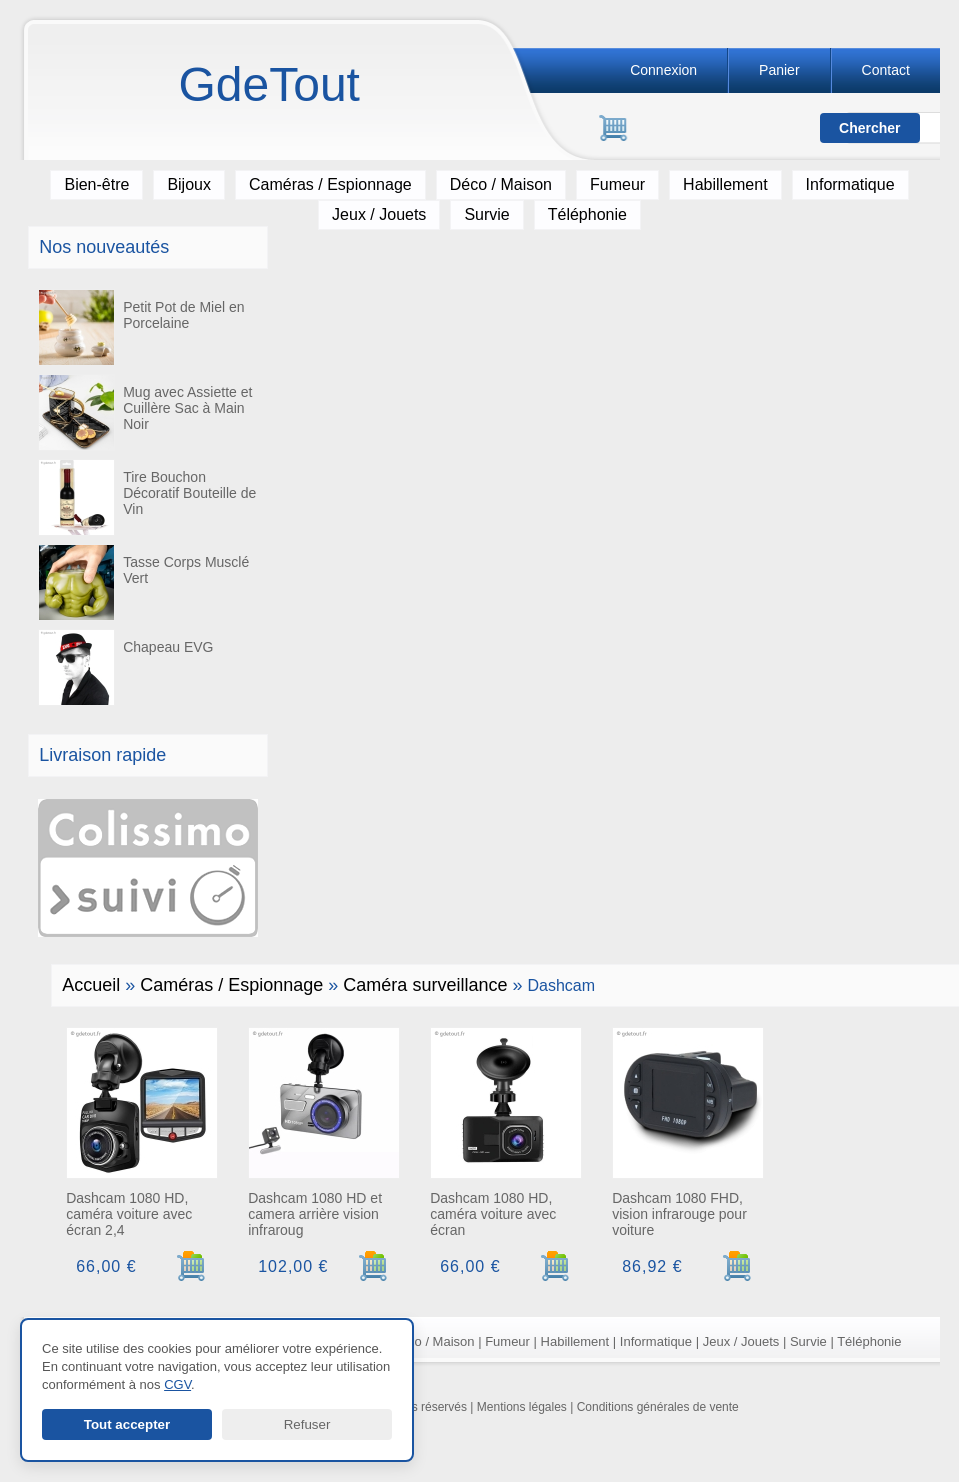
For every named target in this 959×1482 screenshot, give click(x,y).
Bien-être (96, 184)
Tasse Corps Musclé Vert (143, 582)
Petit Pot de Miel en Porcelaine (141, 327)
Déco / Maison (501, 184)
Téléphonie (587, 214)
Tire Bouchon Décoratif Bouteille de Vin (147, 497)
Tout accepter (127, 1424)
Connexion (663, 70)
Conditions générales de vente (658, 1407)
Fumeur (617, 184)
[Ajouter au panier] (191, 1266)
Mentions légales (522, 1407)
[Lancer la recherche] (870, 128)
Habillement (725, 184)
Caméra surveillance (425, 985)
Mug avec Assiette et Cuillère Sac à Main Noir (145, 412)
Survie (486, 214)
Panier (779, 70)
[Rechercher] (694, 129)
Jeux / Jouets (379, 214)
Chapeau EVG (125, 667)
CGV (177, 1384)
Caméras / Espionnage (330, 184)
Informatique (850, 184)
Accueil (91, 985)
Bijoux (189, 184)
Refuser (307, 1424)
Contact (886, 70)
